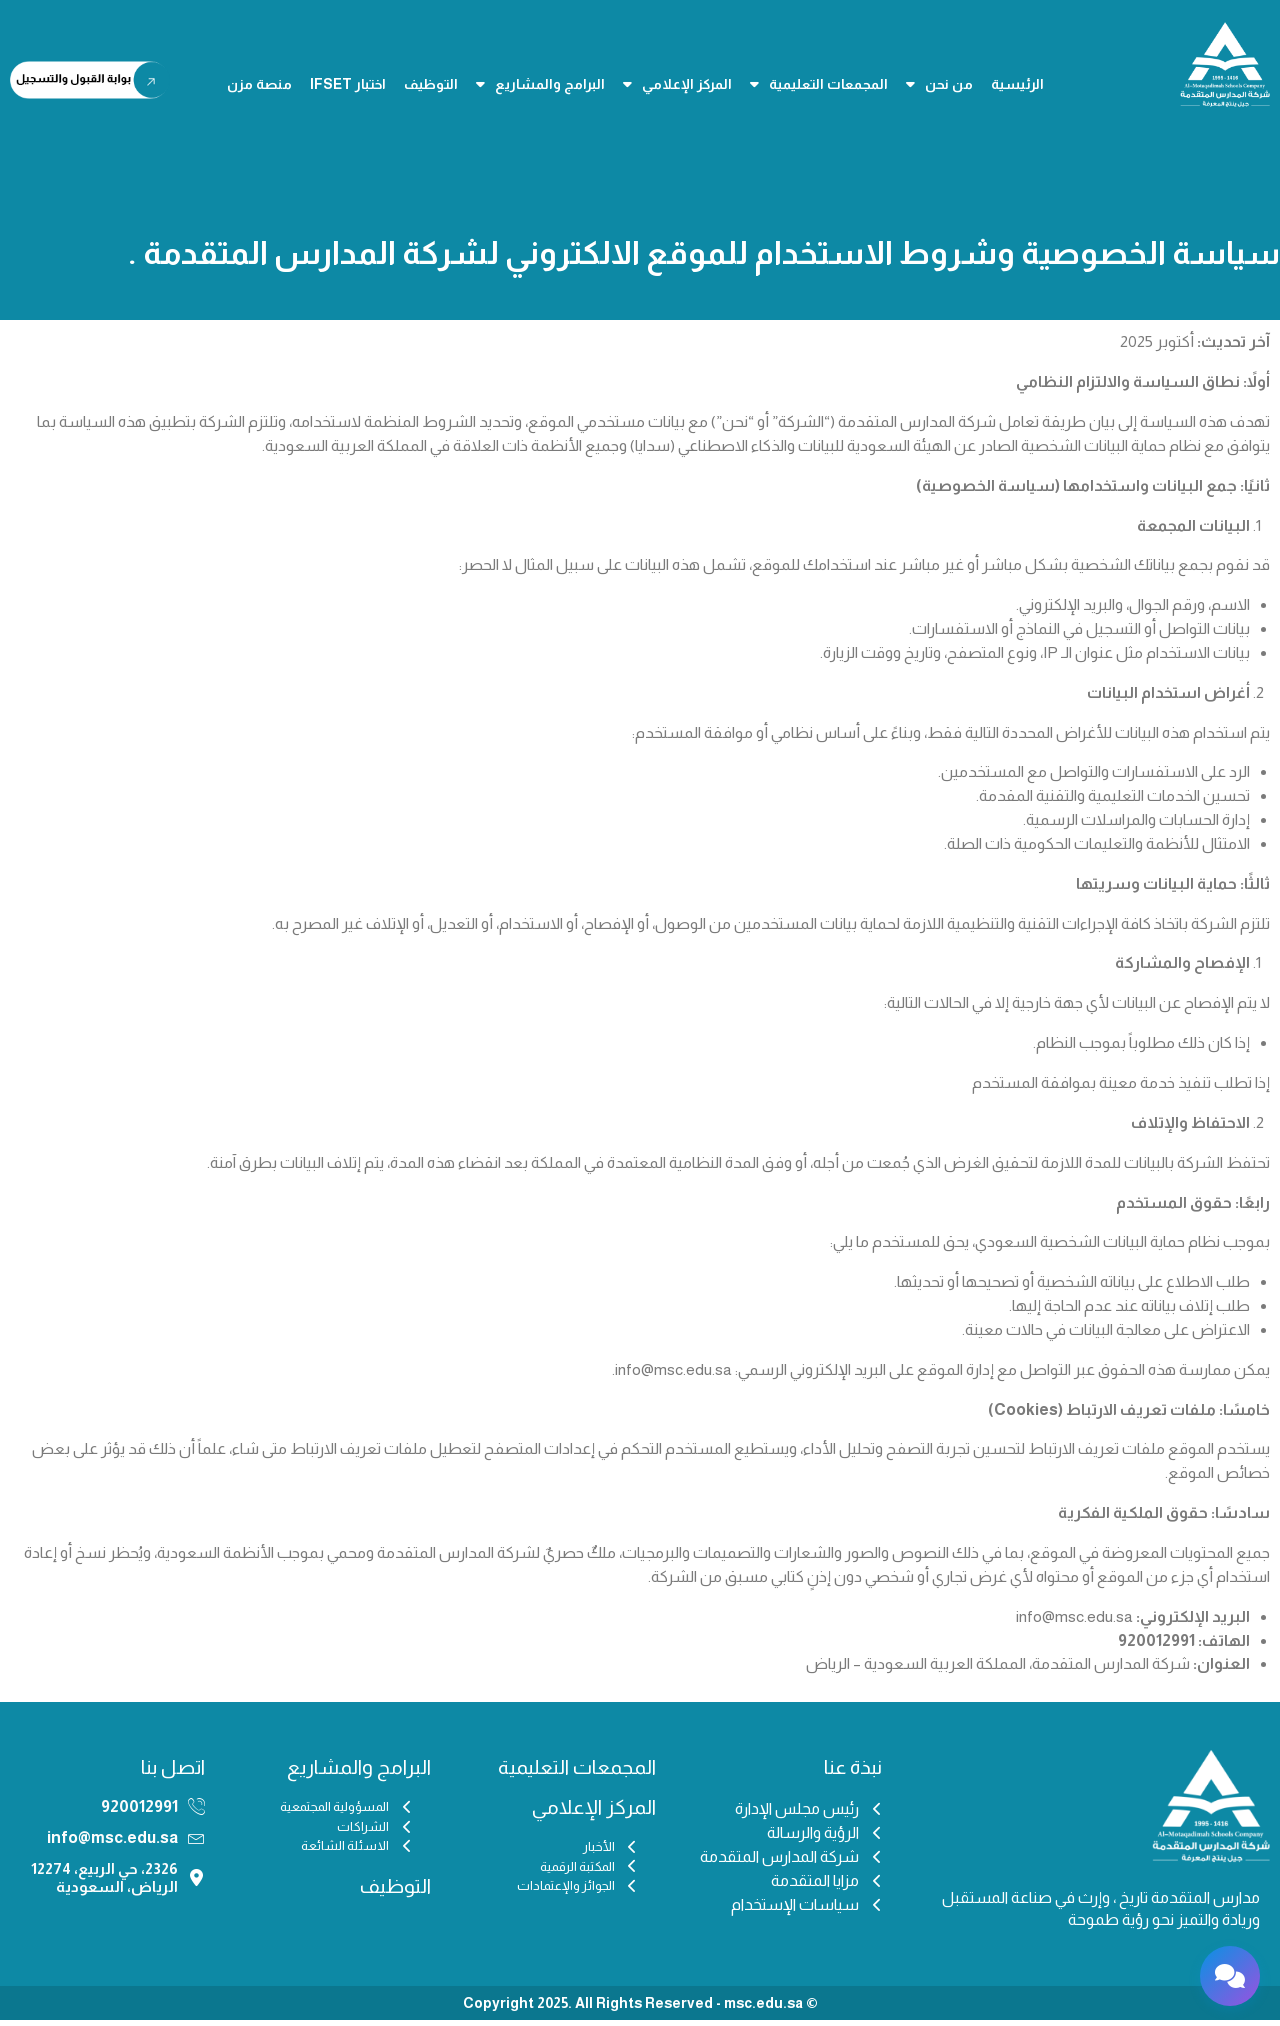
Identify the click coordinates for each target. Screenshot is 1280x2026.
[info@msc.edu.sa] (196, 1844)
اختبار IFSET (348, 84)
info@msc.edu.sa (112, 1843)
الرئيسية (1017, 84)
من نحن (939, 84)
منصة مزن (259, 84)
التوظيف (431, 84)
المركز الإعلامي (677, 84)
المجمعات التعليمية (819, 84)
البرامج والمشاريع (540, 84)
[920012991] (196, 1812)
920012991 (139, 1812)
